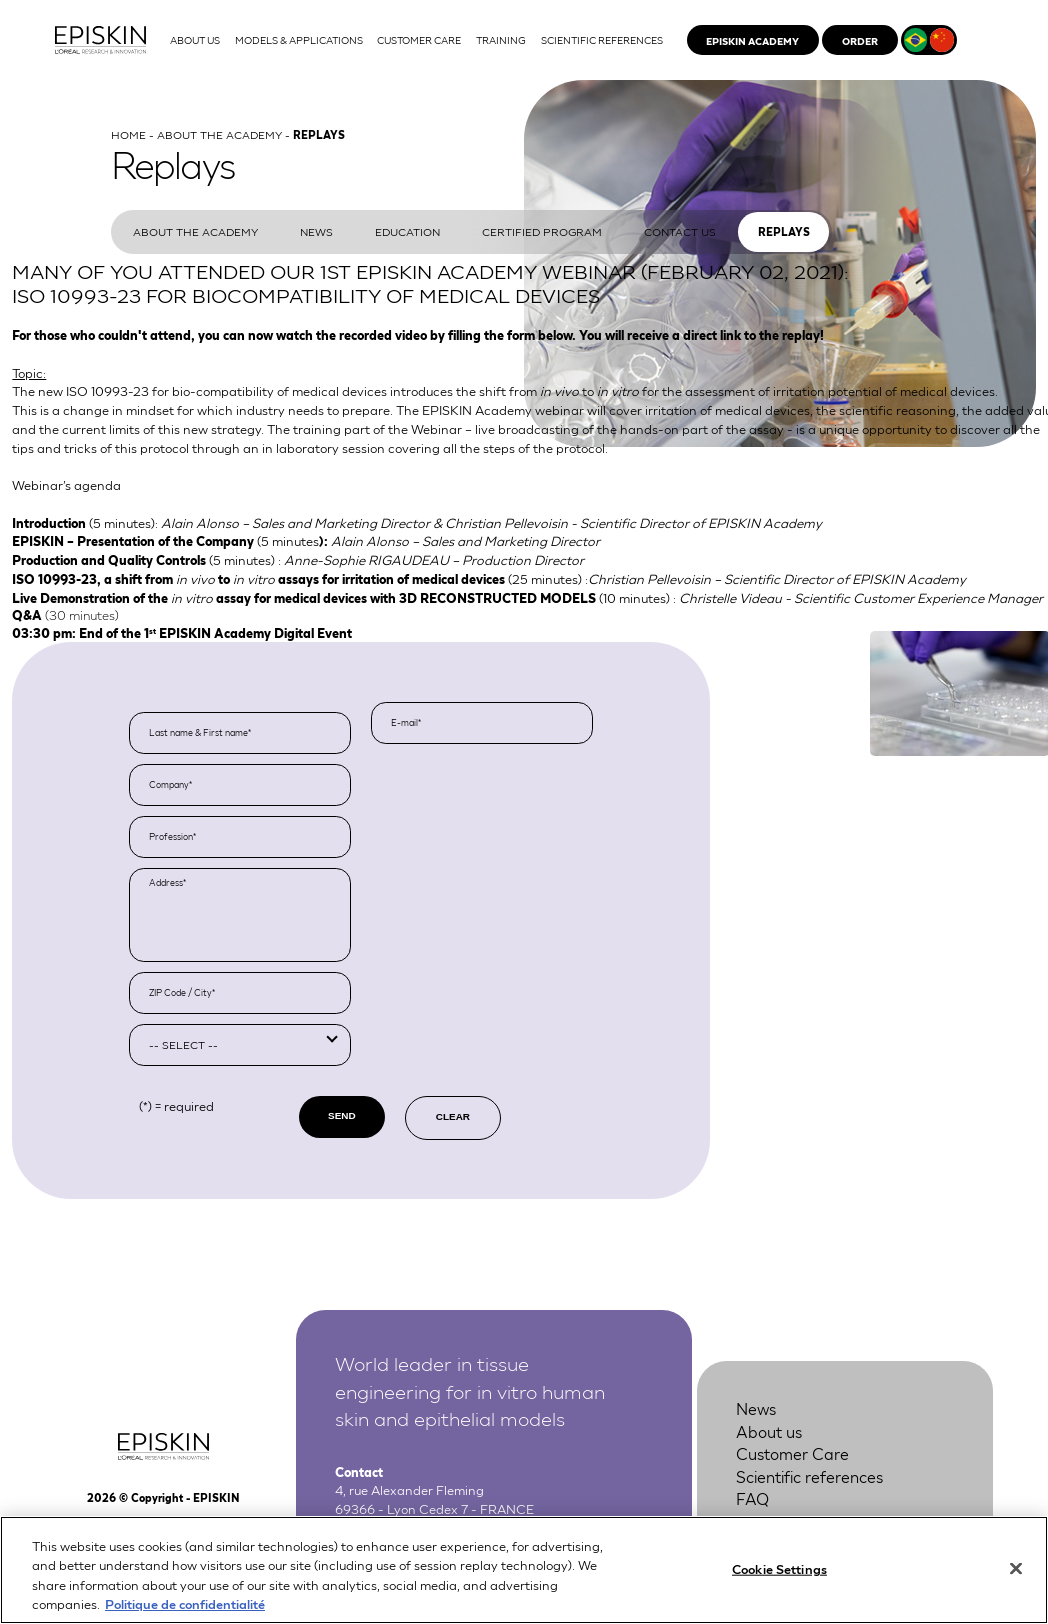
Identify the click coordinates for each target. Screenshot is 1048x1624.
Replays (784, 231)
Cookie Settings (779, 1572)
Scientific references (809, 1475)
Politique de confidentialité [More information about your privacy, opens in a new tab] (185, 1608)
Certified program (542, 231)
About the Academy (219, 134)
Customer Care (792, 1452)
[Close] (1016, 1573)
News (316, 231)
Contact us (680, 231)
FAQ (752, 1497)
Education (407, 231)
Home (128, 134)
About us (769, 1430)
